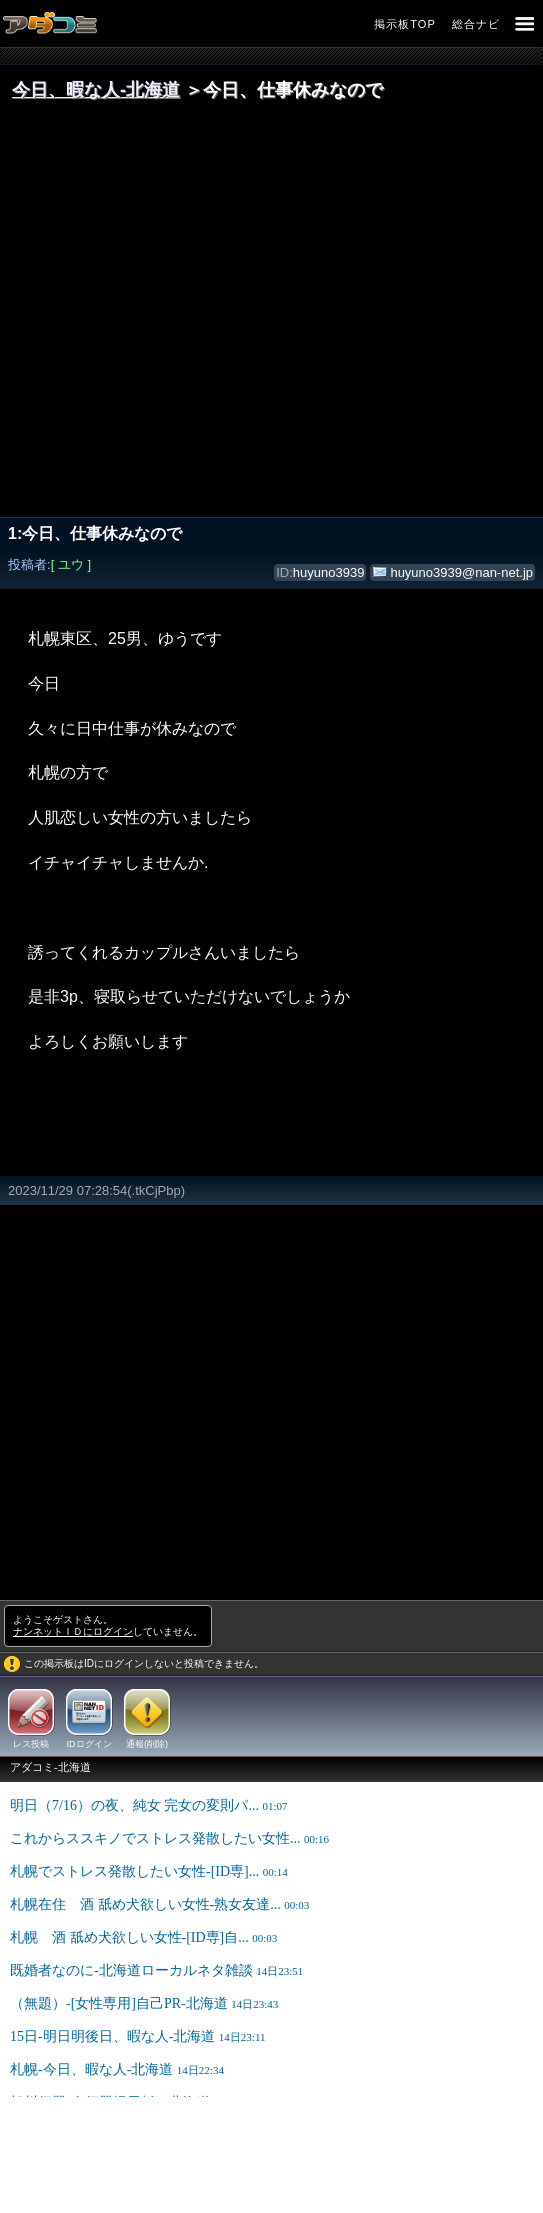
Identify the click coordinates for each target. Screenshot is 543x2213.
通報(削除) (147, 1744)
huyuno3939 (329, 572)
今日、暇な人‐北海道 (96, 90)
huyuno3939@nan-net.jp (461, 572)
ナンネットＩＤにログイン (73, 1631)
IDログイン (89, 1744)
